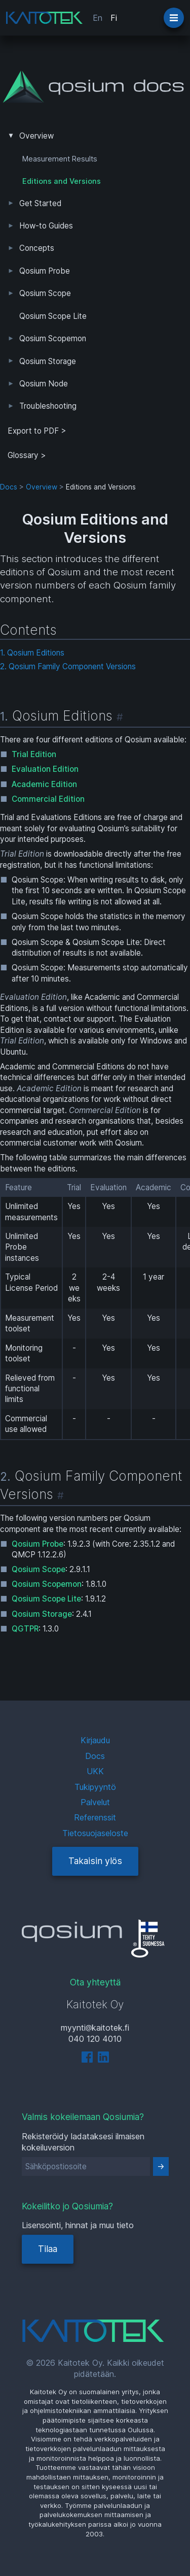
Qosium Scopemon (52, 338)
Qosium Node (43, 383)
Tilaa (47, 2248)
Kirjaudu (95, 1740)
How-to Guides (46, 226)
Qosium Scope (45, 293)
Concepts (36, 248)
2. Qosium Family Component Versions (68, 666)
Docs (8, 487)
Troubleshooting (48, 406)
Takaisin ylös (95, 1860)
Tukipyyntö (95, 1787)
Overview (36, 136)
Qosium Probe (44, 271)
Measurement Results (59, 159)
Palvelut (95, 1802)
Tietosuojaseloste (95, 1833)
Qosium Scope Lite (53, 316)
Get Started (40, 203)
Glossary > (27, 455)
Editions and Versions (61, 181)
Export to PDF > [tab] (37, 431)
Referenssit (95, 1817)
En (97, 18)
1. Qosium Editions (32, 653)
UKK (95, 1771)
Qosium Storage (47, 361)
